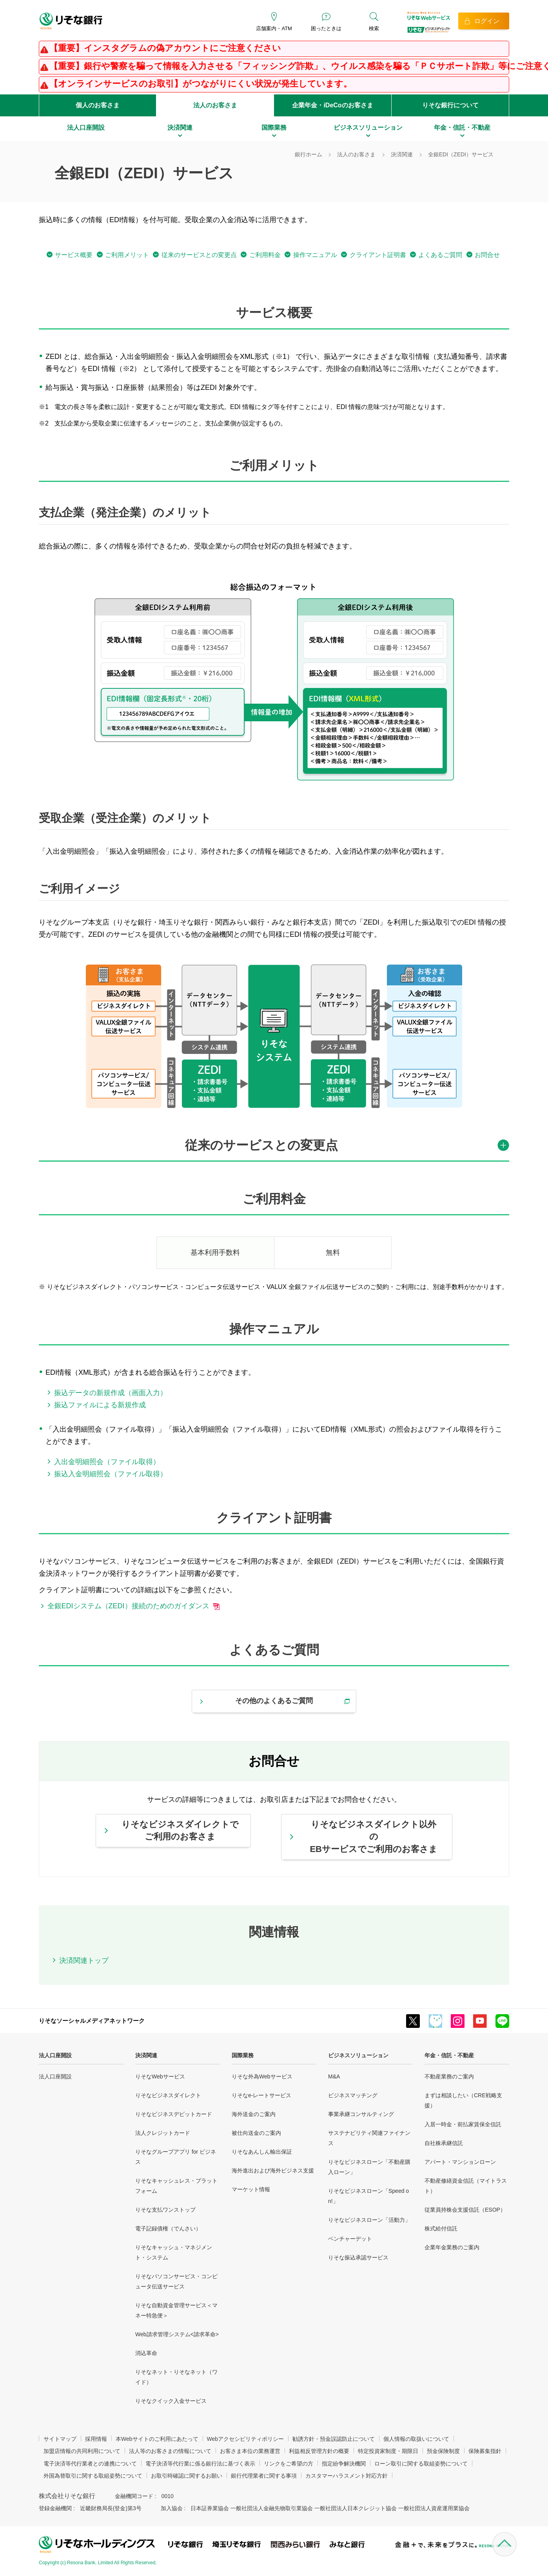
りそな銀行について (450, 105)
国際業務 (243, 2055)
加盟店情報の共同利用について (82, 2451)
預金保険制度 (443, 2451)
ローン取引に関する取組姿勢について (421, 2463)
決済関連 (146, 2055)
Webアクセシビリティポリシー (245, 2439)
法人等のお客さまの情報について (170, 2451)
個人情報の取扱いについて (416, 2439)
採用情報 (96, 2439)
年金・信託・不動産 (449, 2055)
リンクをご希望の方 (288, 2463)
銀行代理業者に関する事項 (264, 2476)
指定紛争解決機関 (344, 2463)
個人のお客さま (98, 105)
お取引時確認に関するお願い (186, 2476)
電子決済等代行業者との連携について (90, 2463)
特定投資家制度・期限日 (388, 2451)
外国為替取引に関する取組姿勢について (93, 2476)
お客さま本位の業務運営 (250, 2451)
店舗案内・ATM (274, 28)
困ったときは (326, 28)
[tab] (274, 1149)
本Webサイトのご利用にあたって (157, 2439)
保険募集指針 (484, 2451)
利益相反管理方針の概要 (319, 2451)
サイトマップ (60, 2439)
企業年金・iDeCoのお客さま (332, 105)
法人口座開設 (55, 2055)
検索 (374, 28)
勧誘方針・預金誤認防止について (333, 2439)
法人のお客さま (215, 105)
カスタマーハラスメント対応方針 (346, 2476)
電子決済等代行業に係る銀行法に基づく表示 (200, 2463)
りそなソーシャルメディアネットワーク (92, 2020)
